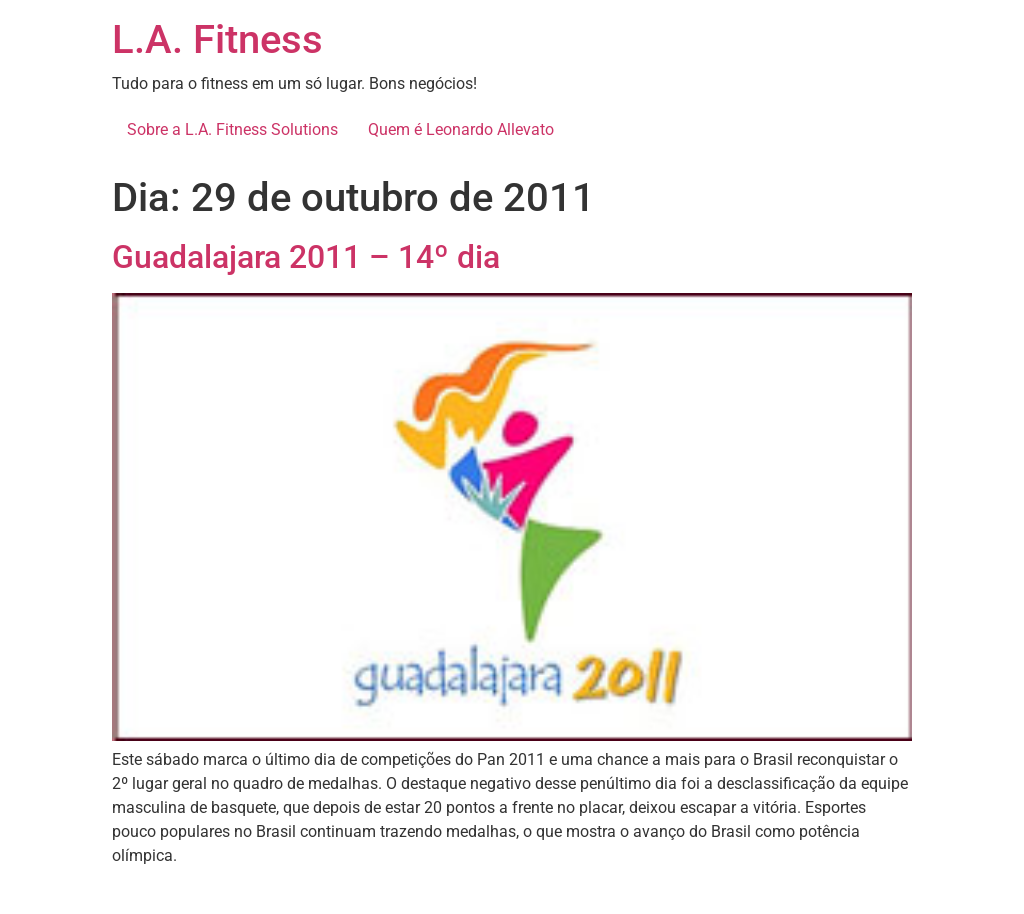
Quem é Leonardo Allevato (461, 129)
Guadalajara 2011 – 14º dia (306, 257)
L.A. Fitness (217, 39)
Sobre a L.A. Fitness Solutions (232, 129)
